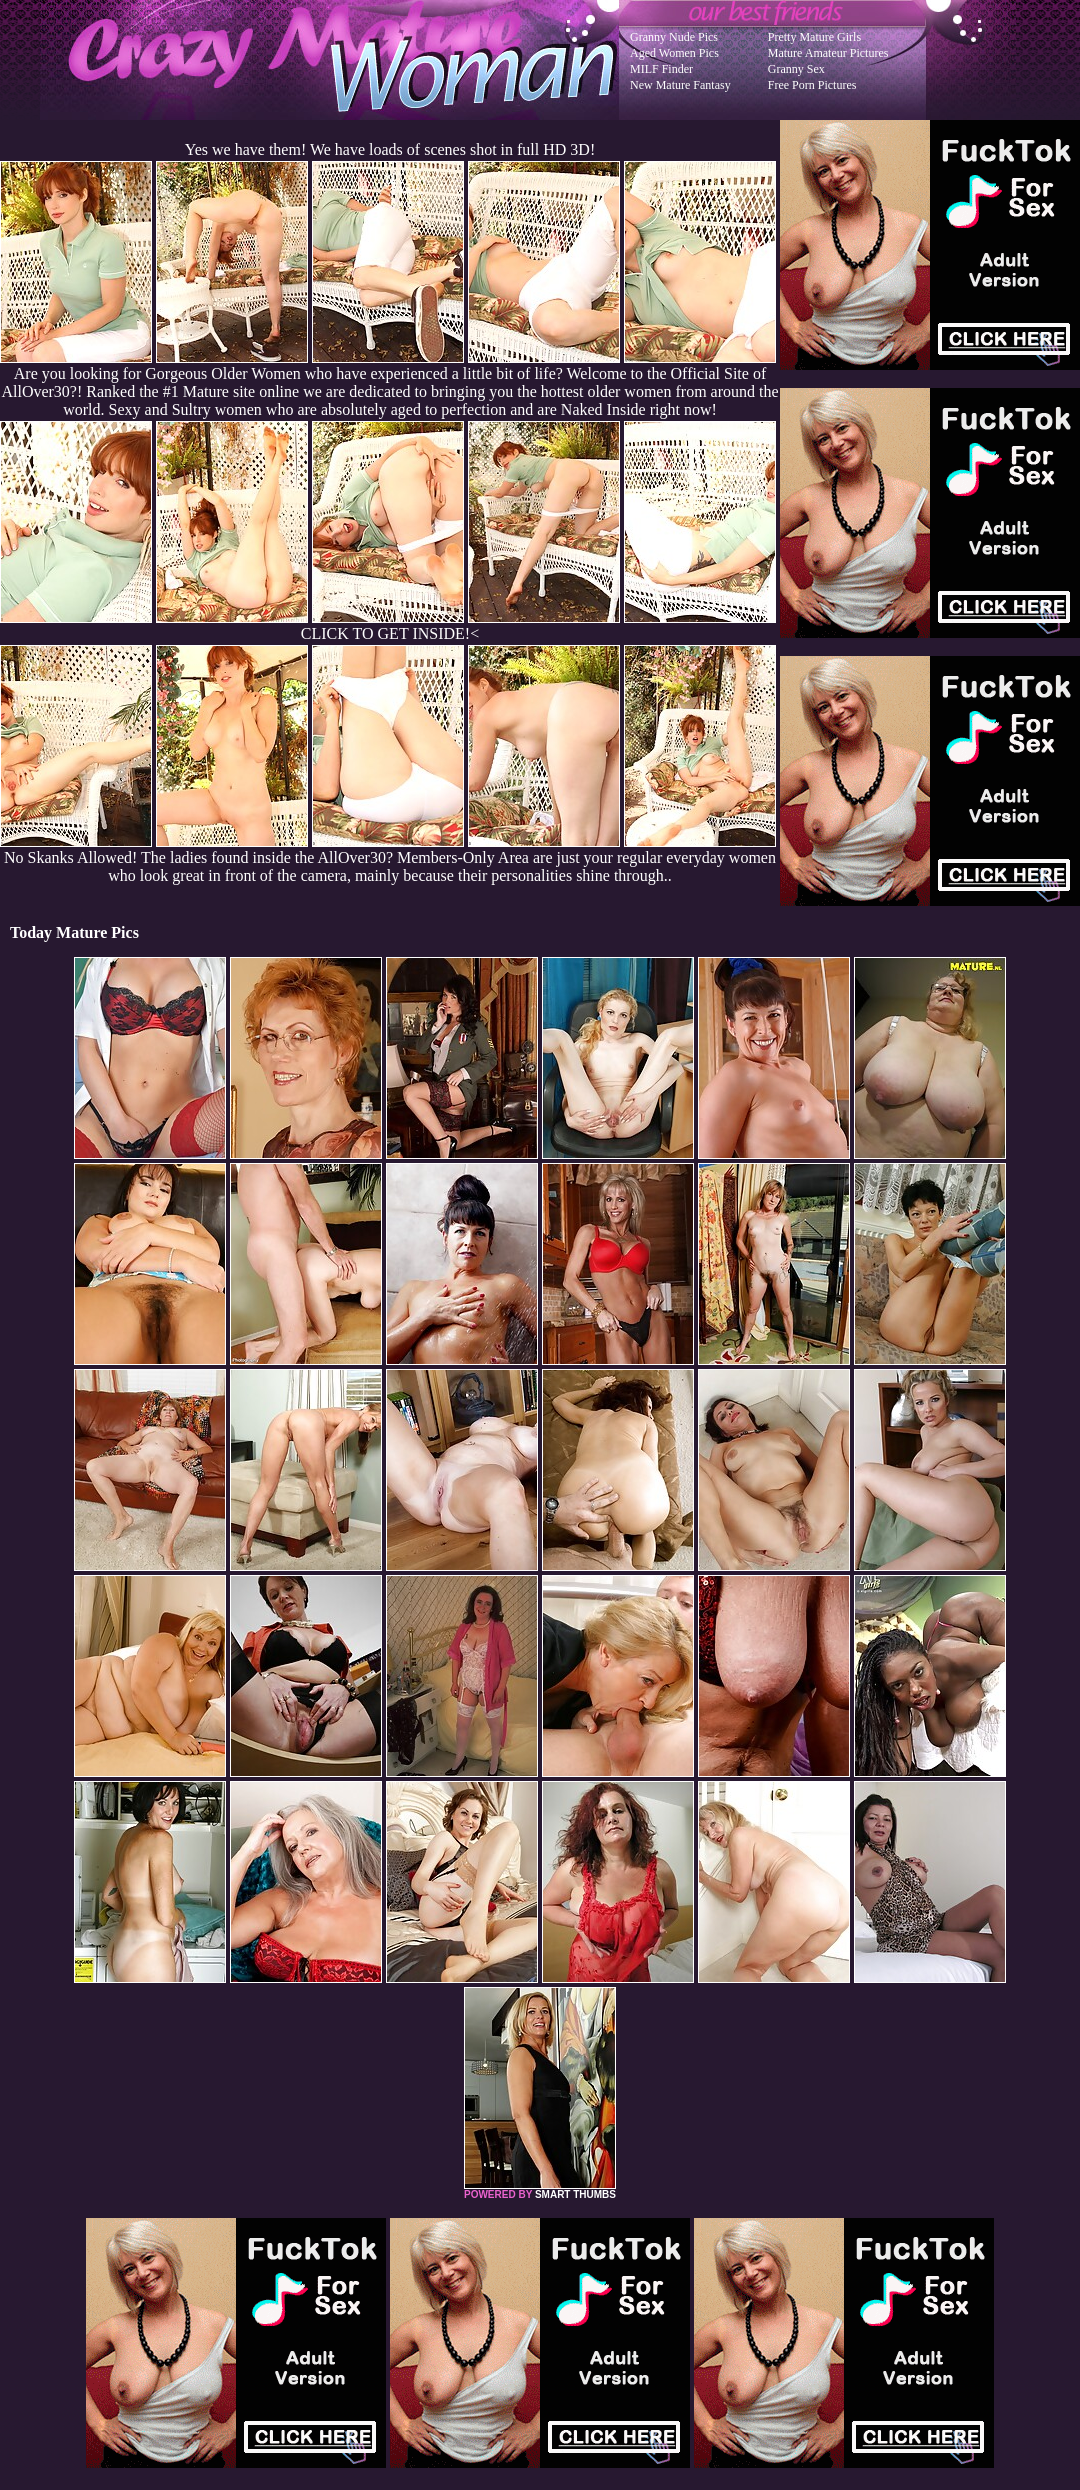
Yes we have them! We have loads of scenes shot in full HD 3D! (390, 149)
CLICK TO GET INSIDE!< (390, 633)
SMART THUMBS (575, 2194)
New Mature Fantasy (680, 85)
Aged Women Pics (674, 53)
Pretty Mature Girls (814, 37)
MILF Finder (661, 69)
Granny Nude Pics (674, 37)
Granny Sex (796, 69)
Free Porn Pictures (812, 85)
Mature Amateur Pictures (828, 53)
